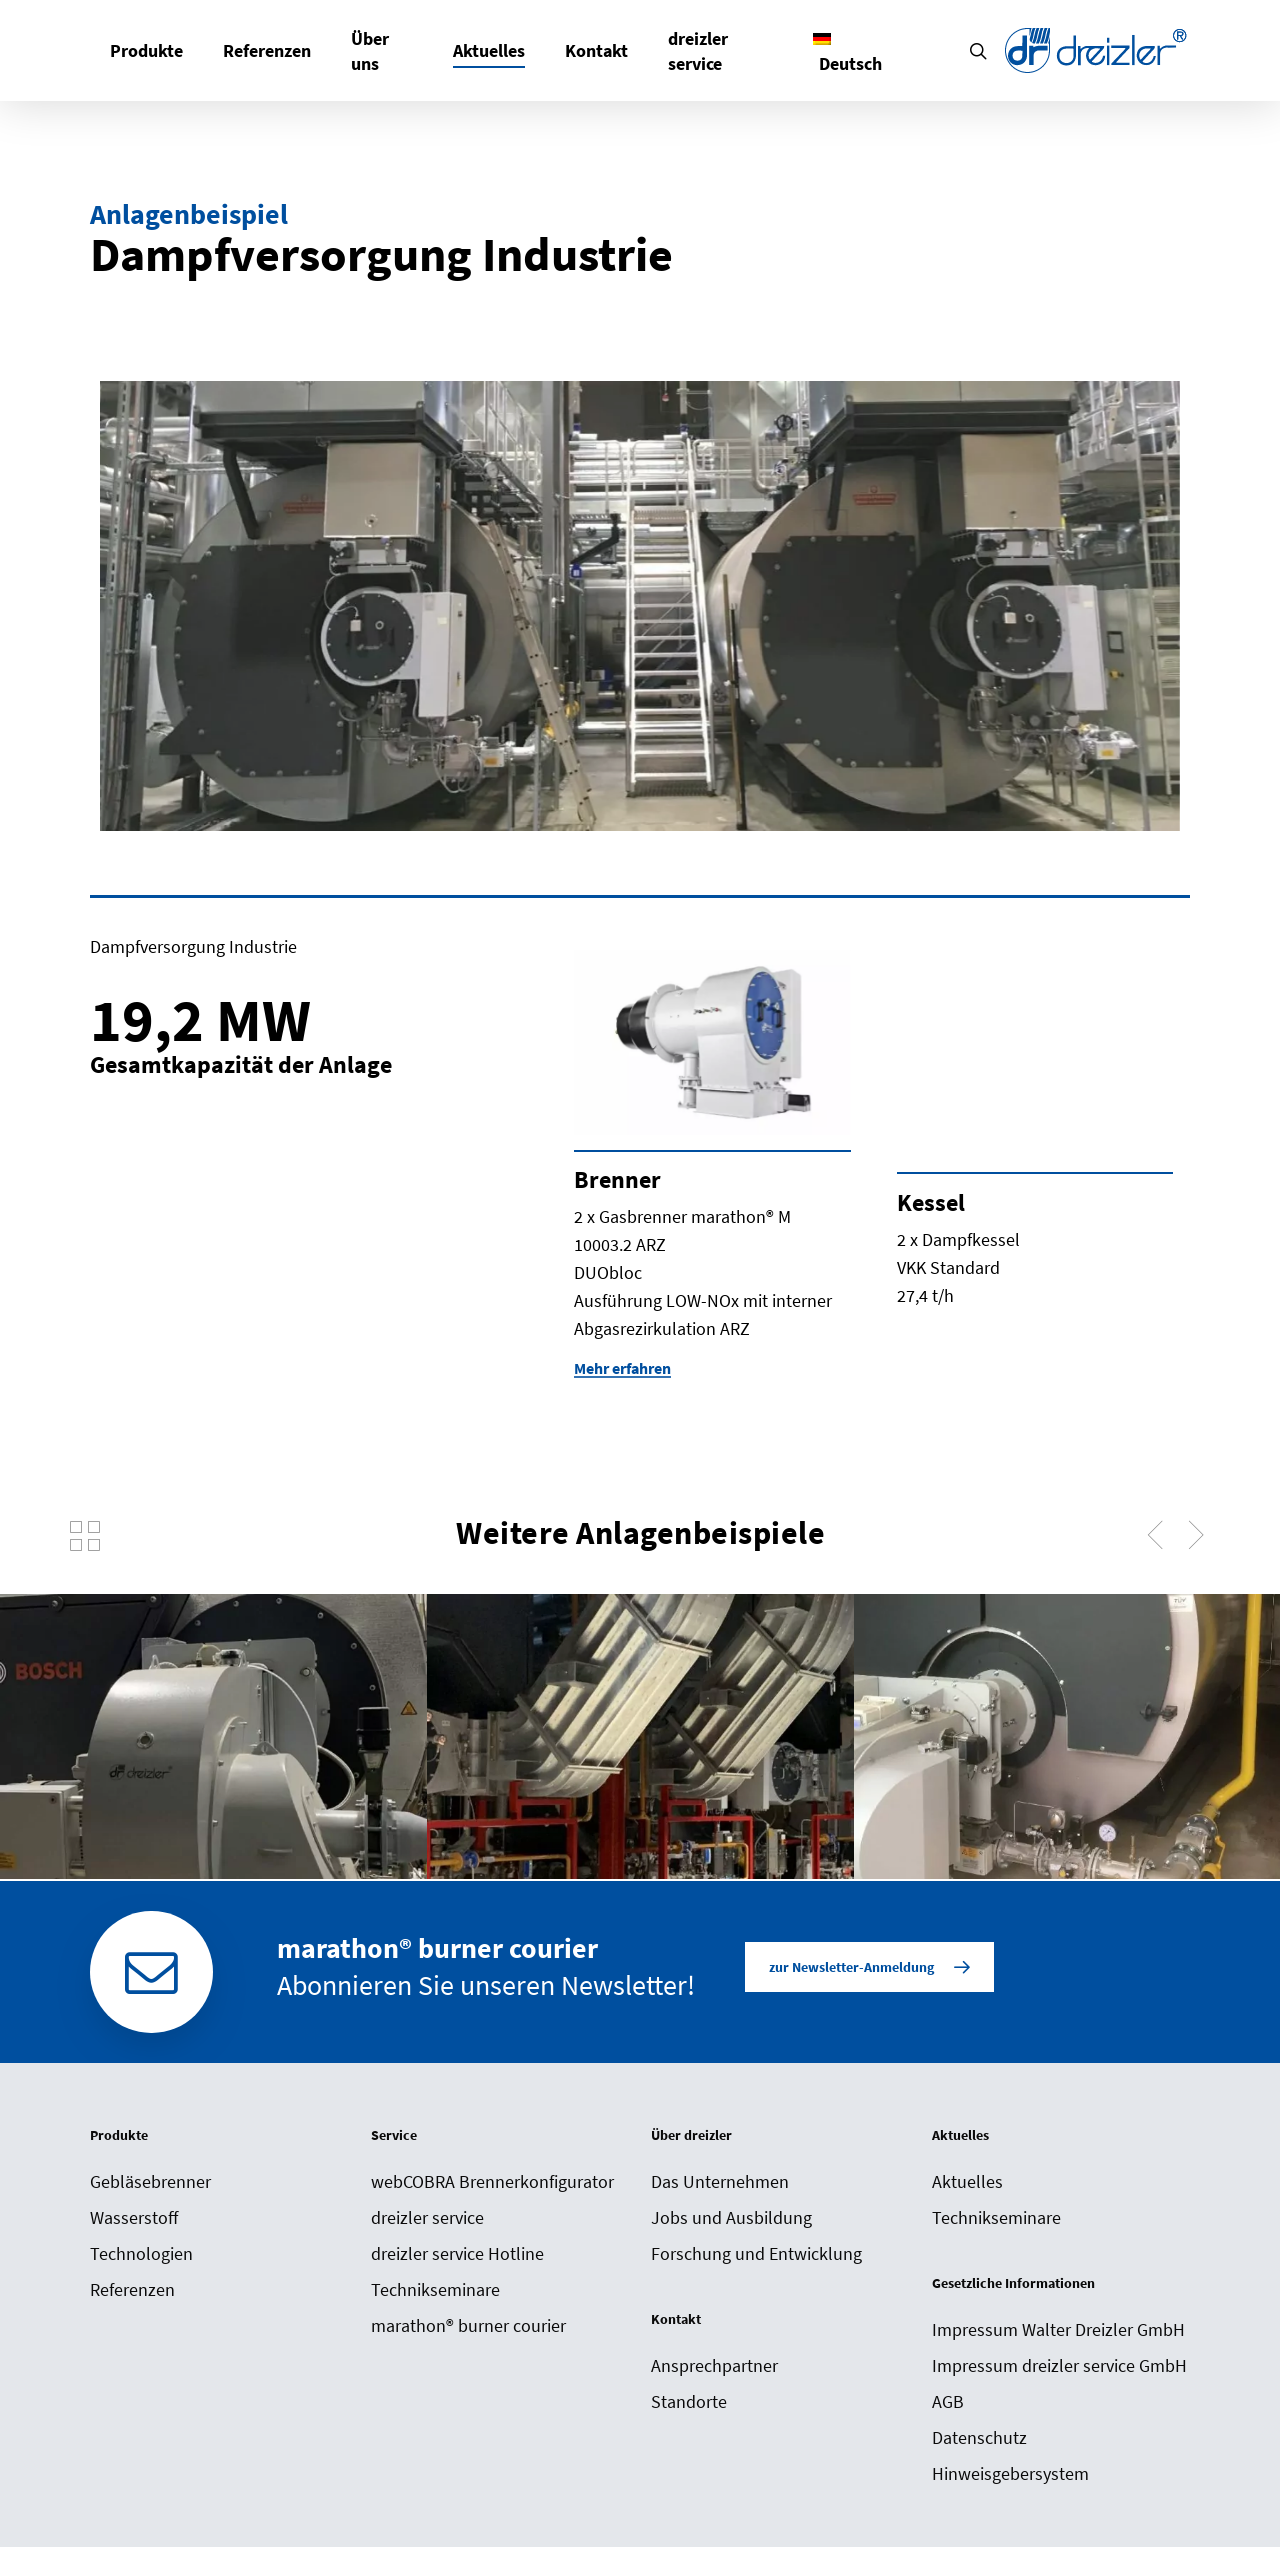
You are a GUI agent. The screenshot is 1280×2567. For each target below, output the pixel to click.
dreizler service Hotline (457, 2253)
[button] (869, 1967)
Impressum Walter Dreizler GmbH (1058, 2329)
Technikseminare (435, 2289)
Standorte (689, 2401)
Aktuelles (967, 2181)
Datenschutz (979, 2437)
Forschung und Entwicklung (756, 2253)
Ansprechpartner (714, 2365)
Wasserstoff (134, 2217)
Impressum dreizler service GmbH (1059, 2365)
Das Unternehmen (720, 2181)
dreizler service (427, 2217)
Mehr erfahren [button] (622, 1368)
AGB (948, 2401)
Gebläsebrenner (150, 2181)
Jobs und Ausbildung (731, 2217)
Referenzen (132, 2289)
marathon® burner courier (468, 2325)
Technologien (141, 2253)
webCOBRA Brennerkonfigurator (492, 2181)
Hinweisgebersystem (1010, 2473)
